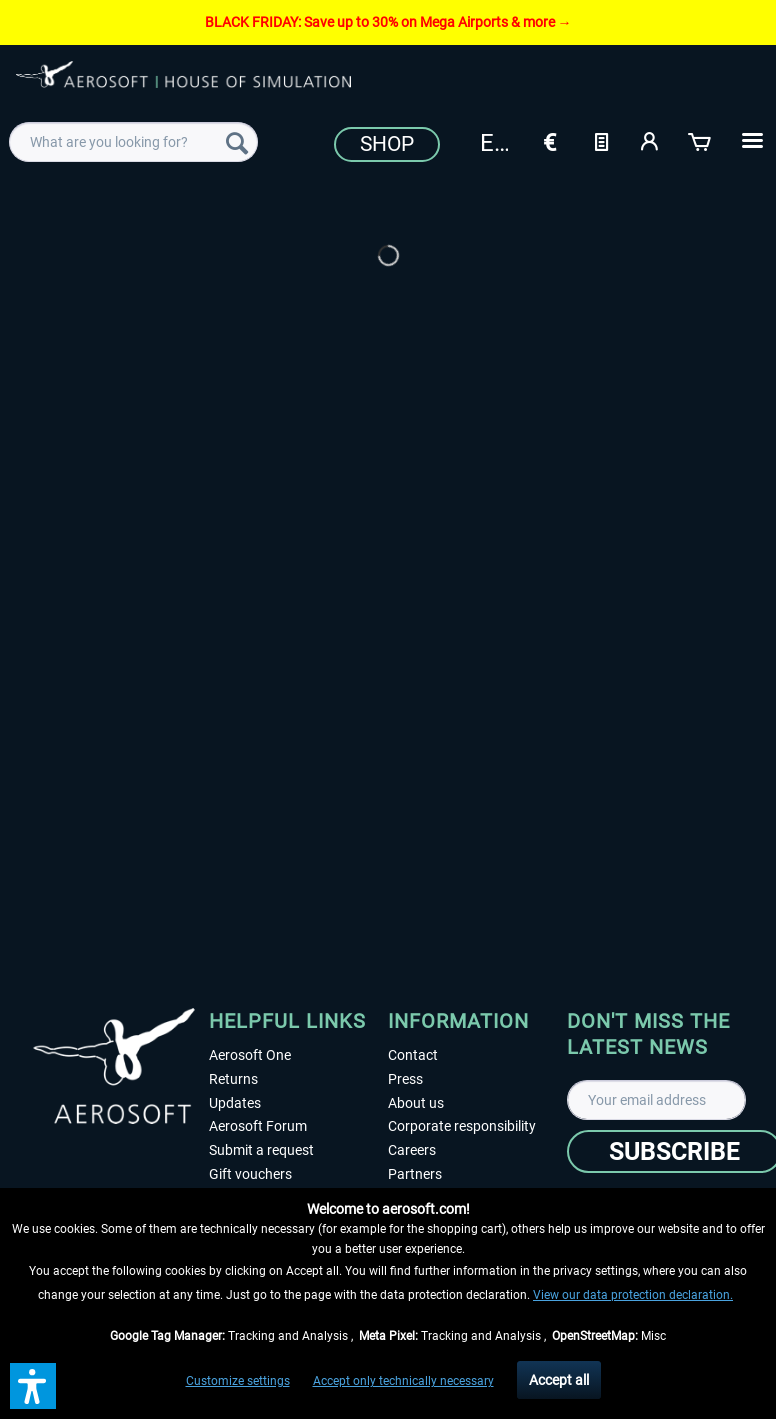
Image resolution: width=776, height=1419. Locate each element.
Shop (387, 144)
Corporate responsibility (462, 1126)
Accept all (559, 1380)
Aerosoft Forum (258, 1126)
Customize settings (238, 1381)
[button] (33, 1386)
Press (405, 1079)
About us (416, 1103)
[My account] (651, 140)
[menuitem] (133, 142)
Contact (413, 1055)
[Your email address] (656, 1100)
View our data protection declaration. (633, 1295)
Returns (233, 1079)
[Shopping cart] (701, 140)
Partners (415, 1174)
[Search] (237, 142)
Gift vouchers (250, 1174)
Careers (412, 1150)
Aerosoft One (250, 1055)
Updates (235, 1103)
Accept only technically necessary (403, 1381)
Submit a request (261, 1150)
